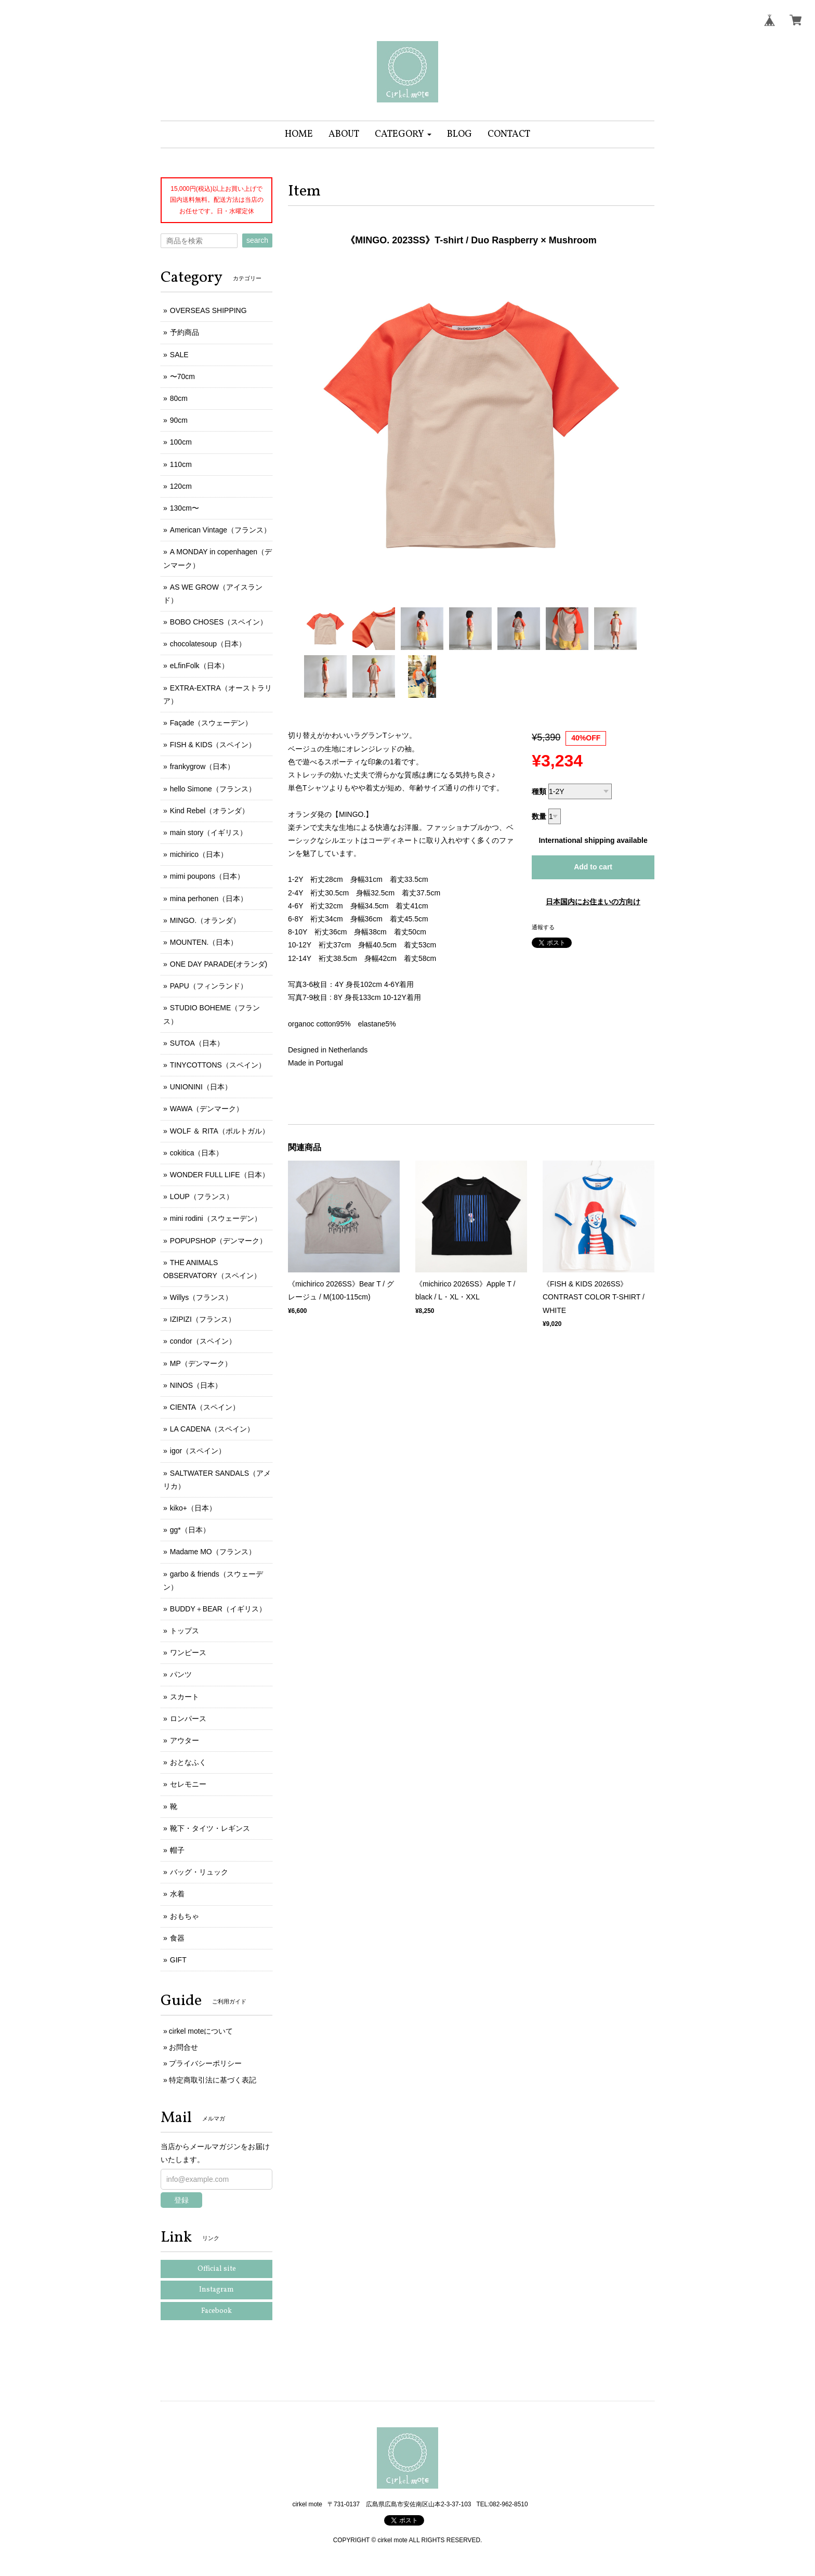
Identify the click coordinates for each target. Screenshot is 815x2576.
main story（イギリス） (208, 832)
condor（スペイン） (203, 1341)
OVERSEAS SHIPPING (208, 310)
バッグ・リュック (199, 1872)
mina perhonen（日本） (208, 898)
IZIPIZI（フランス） (202, 1319)
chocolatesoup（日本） (208, 644)
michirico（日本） (199, 854)
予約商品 (184, 332)
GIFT (178, 1960)
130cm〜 (184, 508)
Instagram (216, 2290)
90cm (179, 420)
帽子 (177, 1850)
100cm (181, 442)
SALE (179, 354)
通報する (543, 927)
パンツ (181, 1674)
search (257, 240)
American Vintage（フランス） (220, 530)
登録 (181, 2200)
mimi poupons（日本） (207, 876)
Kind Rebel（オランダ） (209, 810)
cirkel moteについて (201, 2031)
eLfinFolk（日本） (199, 665)
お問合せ (183, 2047)
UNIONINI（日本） (201, 1087)
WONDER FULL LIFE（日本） (219, 1174)
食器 (177, 1938)
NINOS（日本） (196, 1385)
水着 (177, 1894)
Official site (217, 2269)
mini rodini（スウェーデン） (215, 1218)
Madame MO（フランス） (213, 1551)
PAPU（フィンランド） (208, 986)
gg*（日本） (190, 1530)
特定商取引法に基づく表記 (212, 2080)
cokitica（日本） (197, 1153)
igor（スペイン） (198, 1451)
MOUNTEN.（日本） (204, 942)
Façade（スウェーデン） (211, 723)
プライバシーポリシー (205, 2063)
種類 (539, 791)
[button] (403, 134)
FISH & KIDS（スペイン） (213, 744)
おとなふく (188, 1762)
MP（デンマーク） (201, 1363)
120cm (181, 486)
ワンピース (188, 1652)
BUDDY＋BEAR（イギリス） (218, 1609)
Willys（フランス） (201, 1297)
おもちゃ (184, 1916)
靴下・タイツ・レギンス (210, 1828)
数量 (539, 816)
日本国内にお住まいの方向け (593, 901)
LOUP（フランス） (201, 1196)
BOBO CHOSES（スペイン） (218, 622)
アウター (184, 1740)
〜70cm (182, 376)
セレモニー (188, 1784)
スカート (184, 1697)
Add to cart (593, 867)
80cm (179, 398)
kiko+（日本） (193, 1508)
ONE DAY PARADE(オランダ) (218, 964)
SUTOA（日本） (197, 1043)
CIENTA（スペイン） (205, 1407)
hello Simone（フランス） (213, 789)
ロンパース (188, 1718)
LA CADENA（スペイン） (212, 1429)
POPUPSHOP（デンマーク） (218, 1241)
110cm (181, 464)
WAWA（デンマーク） (207, 1108)
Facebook (216, 2311)
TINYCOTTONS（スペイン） (218, 1065)
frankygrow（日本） (202, 766)
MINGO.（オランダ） (205, 920)
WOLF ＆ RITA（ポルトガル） (219, 1131)
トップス (184, 1631)
